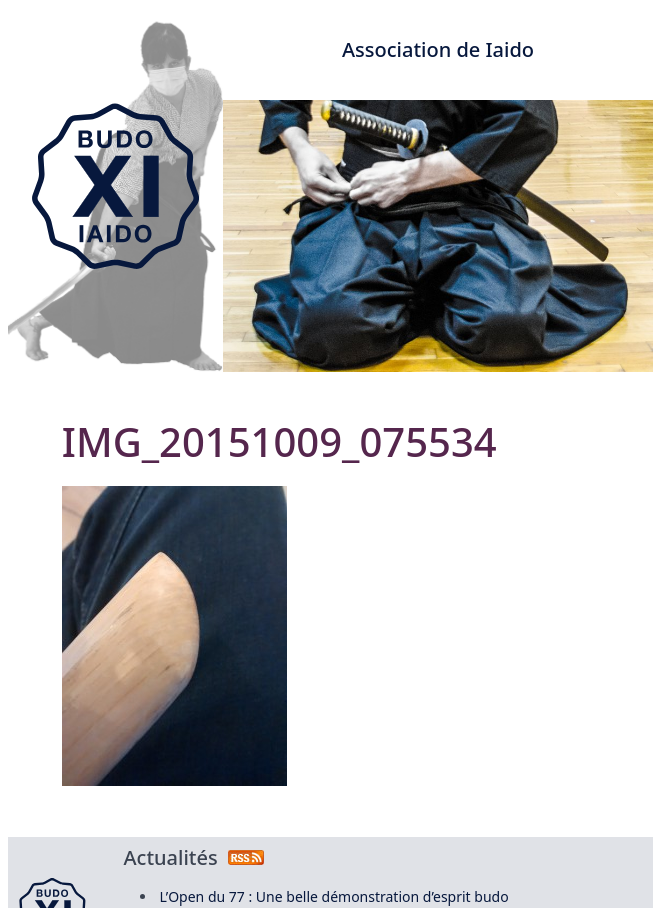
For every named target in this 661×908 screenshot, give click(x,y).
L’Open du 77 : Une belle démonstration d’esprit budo (334, 896)
